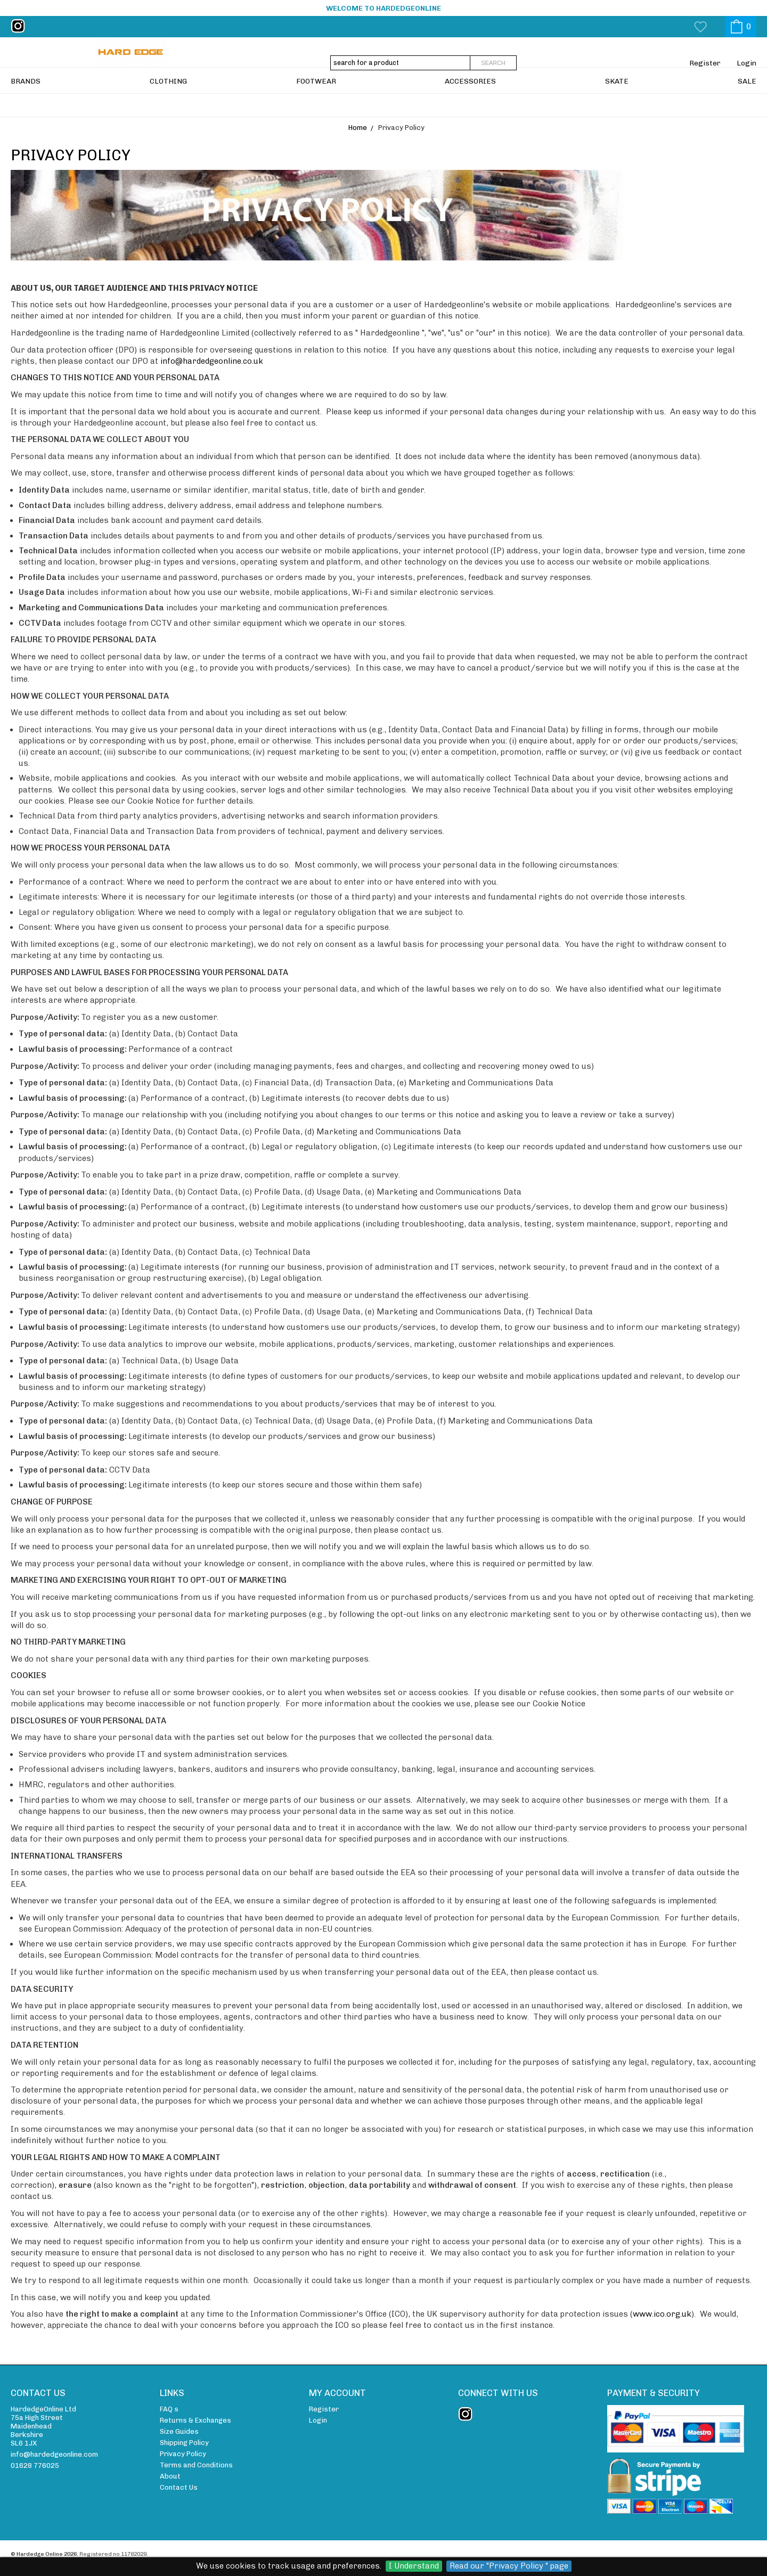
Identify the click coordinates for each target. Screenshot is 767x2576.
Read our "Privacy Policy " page (509, 2566)
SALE (747, 104)
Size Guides (179, 2431)
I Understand (414, 2566)
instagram (20, 26)
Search (493, 63)
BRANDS (25, 104)
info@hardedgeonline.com (54, 2454)
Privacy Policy (183, 2454)
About (170, 2476)
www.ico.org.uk (662, 2314)
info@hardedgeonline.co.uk (211, 361)
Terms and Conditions (196, 2465)
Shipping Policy (184, 2443)
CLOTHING (168, 104)
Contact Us (179, 2487)
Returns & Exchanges (195, 2420)
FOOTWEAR (316, 104)
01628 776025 (35, 2465)
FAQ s (169, 2409)
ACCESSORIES (470, 104)
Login (746, 63)
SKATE (617, 104)
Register (705, 63)
